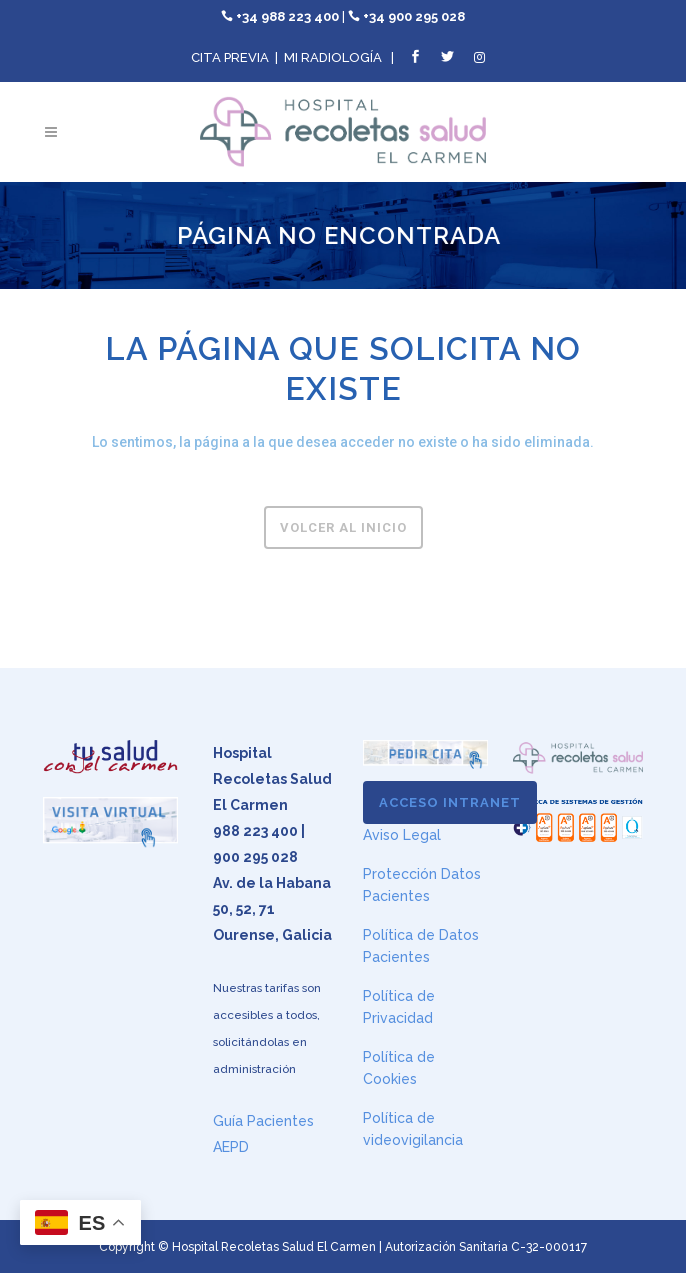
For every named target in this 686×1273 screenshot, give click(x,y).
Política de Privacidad (399, 1007)
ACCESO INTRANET (450, 802)
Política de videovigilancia (413, 1129)
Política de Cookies (399, 1068)
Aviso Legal (402, 835)
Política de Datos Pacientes (421, 946)
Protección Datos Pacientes (422, 885)
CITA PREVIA (230, 57)
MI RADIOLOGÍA (333, 57)
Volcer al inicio (343, 527)
